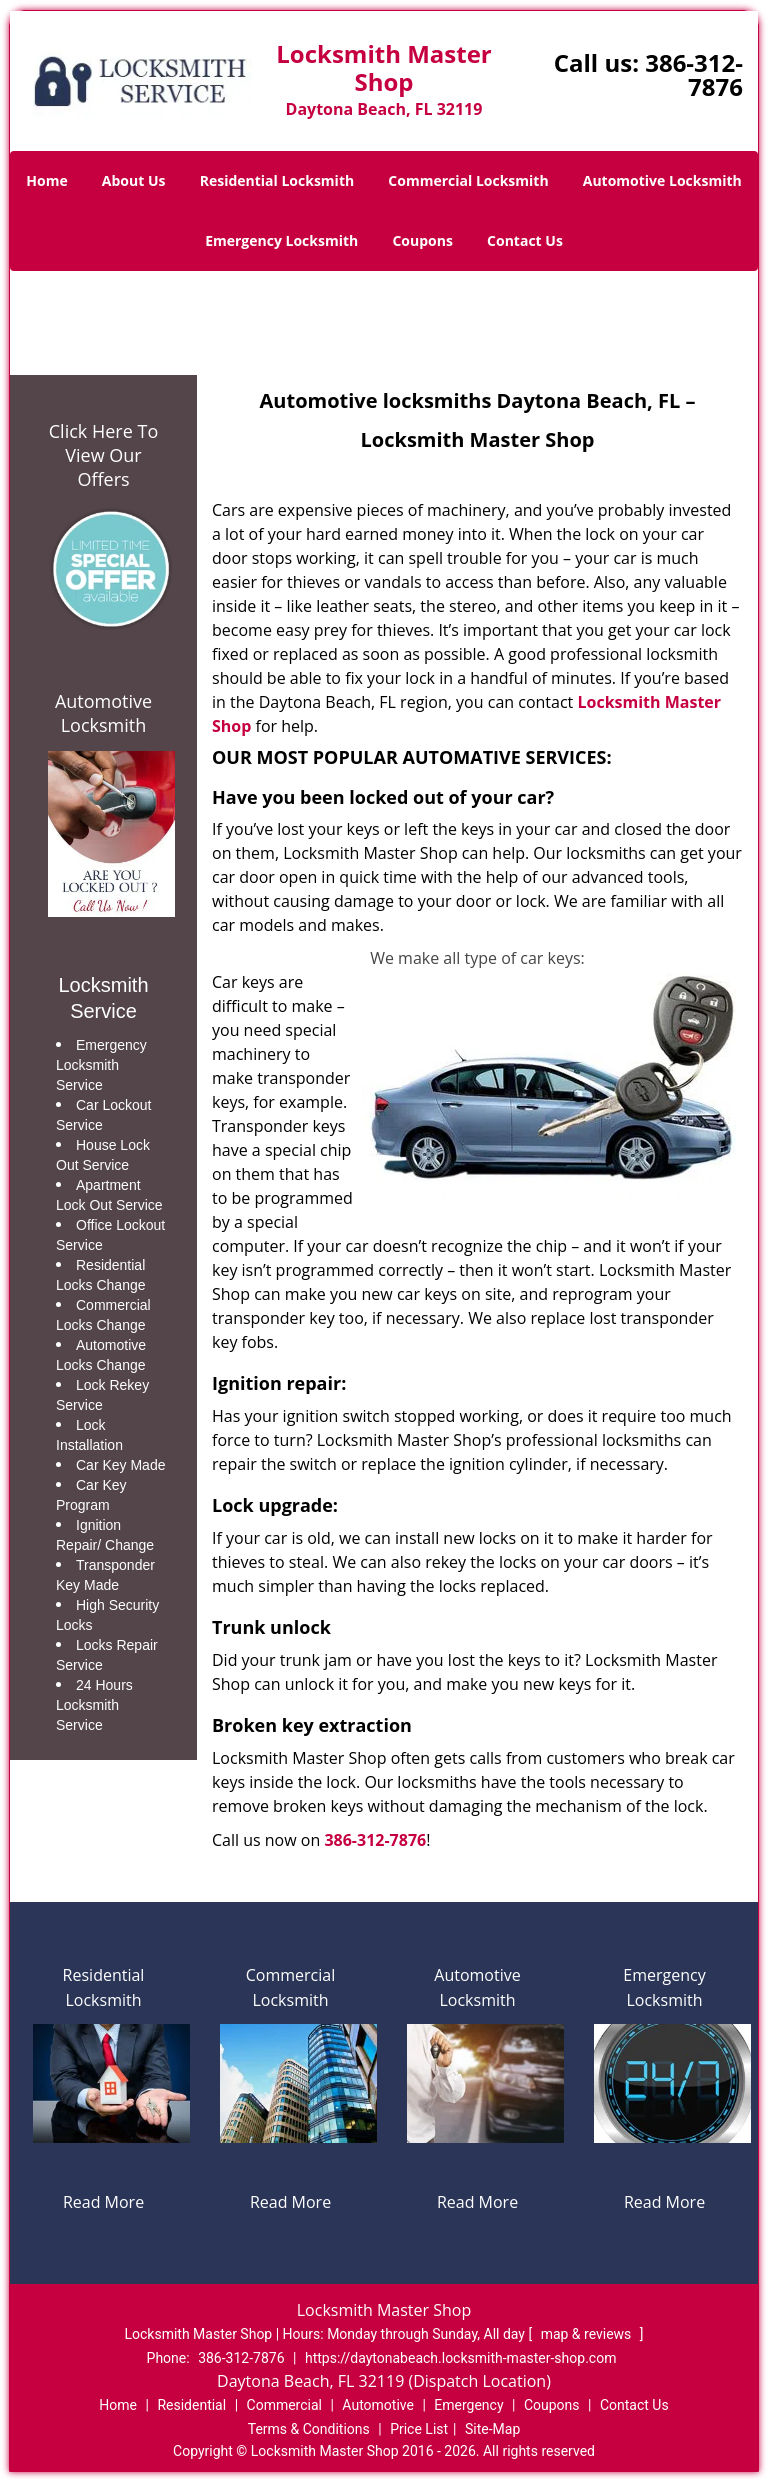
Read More (103, 2202)
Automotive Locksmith (662, 180)
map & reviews (588, 2334)
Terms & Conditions (309, 2429)
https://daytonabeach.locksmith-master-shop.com (461, 2358)
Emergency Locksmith (281, 240)
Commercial (284, 2405)
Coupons (422, 240)
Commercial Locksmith (468, 180)
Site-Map (492, 2429)
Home (46, 180)
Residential (191, 2405)
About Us (134, 180)
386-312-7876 (694, 74)
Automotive (378, 2405)
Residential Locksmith (277, 180)
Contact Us (525, 240)
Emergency (468, 2405)
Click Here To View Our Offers (103, 455)
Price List (419, 2429)
